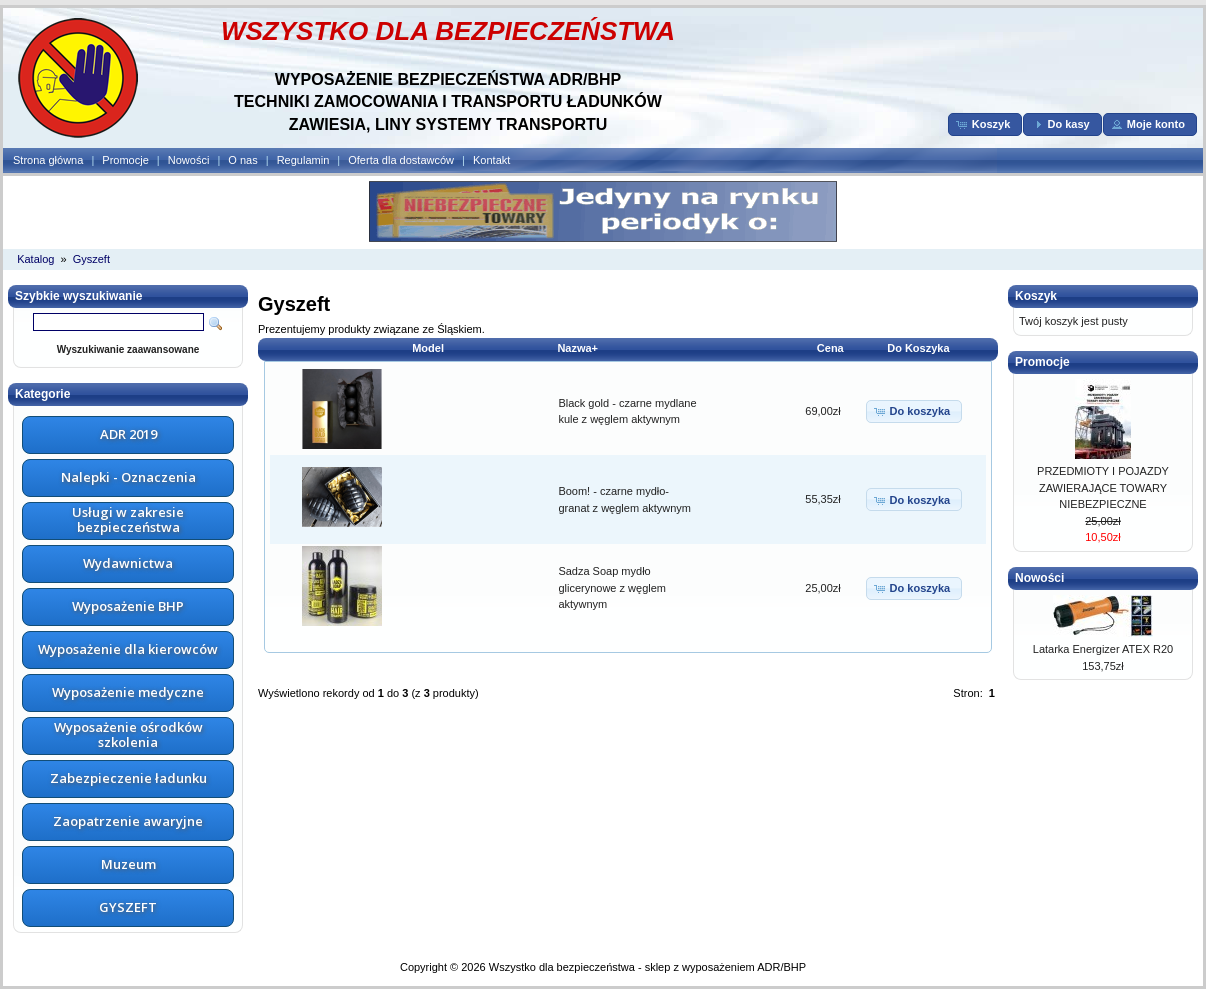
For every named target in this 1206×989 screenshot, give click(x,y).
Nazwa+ (577, 348)
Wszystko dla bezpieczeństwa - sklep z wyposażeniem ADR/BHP (647, 967)
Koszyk (1036, 296)
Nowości (189, 160)
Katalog (35, 259)
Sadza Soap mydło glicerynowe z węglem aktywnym (612, 587)
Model (428, 348)
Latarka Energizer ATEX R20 (1103, 649)
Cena (830, 348)
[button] (985, 124)
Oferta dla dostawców (401, 160)
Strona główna (48, 160)
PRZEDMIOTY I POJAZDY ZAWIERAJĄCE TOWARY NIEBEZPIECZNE (1103, 487)
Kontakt (491, 160)
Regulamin (303, 160)
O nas (242, 160)
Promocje (125, 160)
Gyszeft (91, 259)
